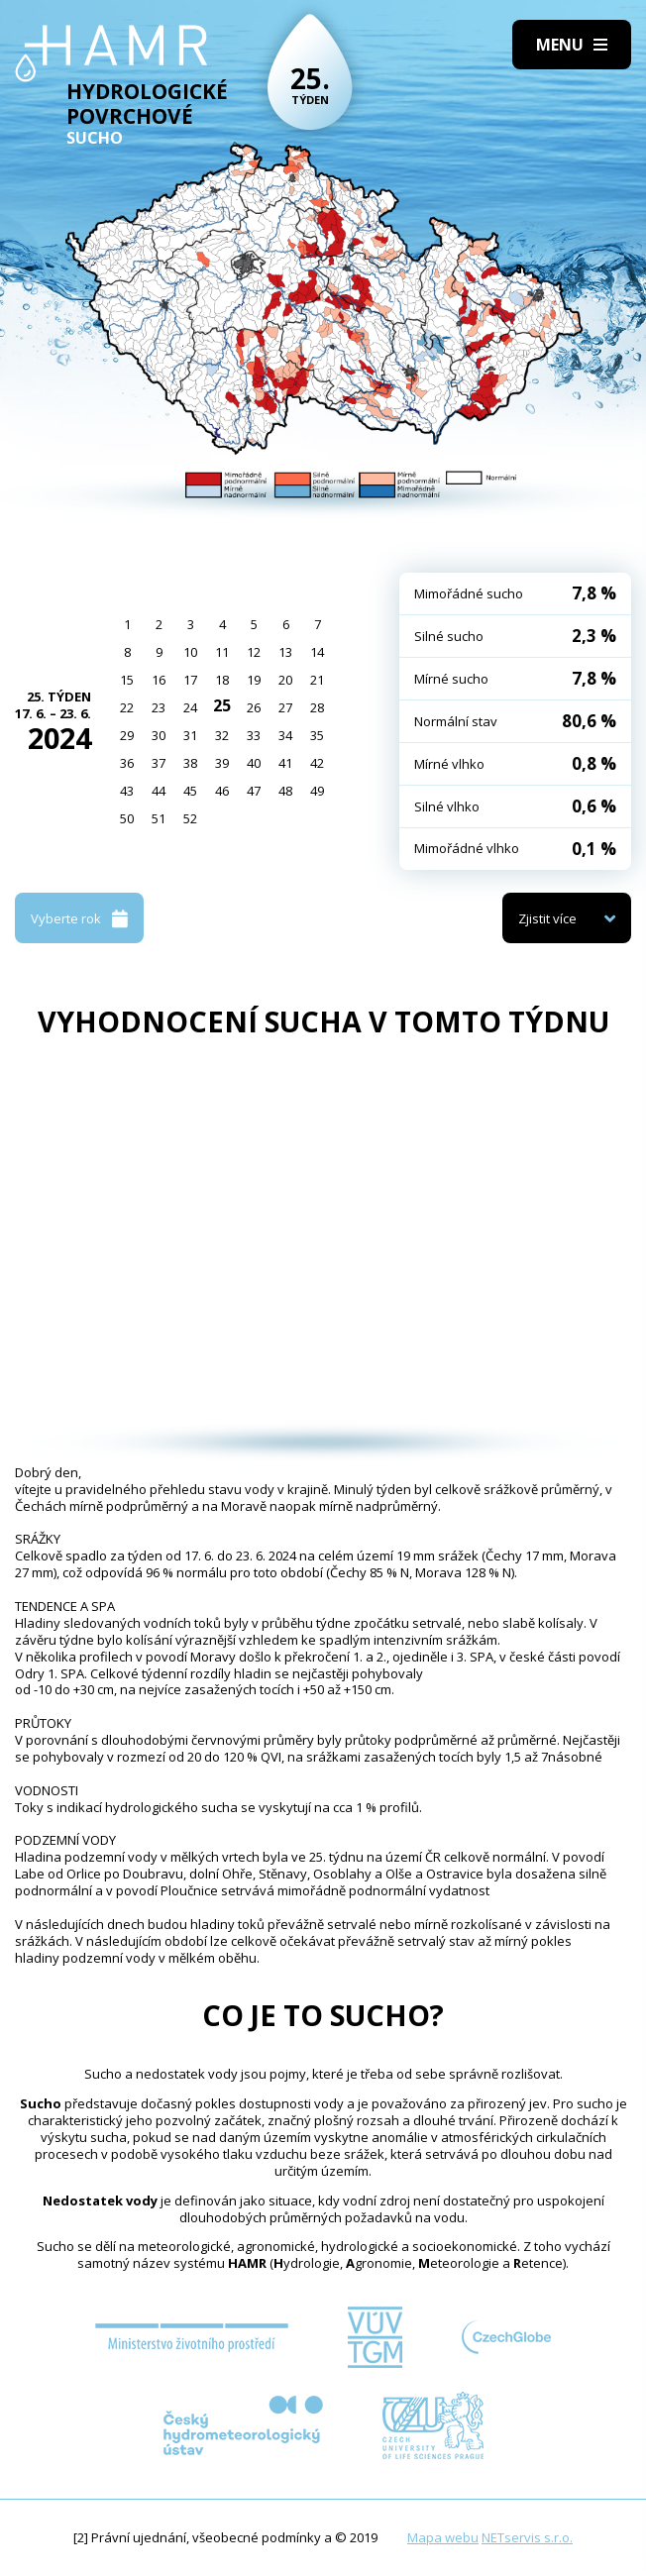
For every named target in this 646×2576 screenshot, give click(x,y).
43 (127, 791)
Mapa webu (443, 2537)
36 (127, 763)
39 (222, 763)
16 (158, 680)
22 (127, 707)
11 (222, 652)
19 (254, 680)
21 (317, 680)
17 (190, 680)
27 (285, 707)
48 (285, 791)
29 (127, 735)
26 (254, 707)
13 (285, 652)
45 (190, 791)
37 (158, 763)
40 (254, 763)
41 (285, 763)
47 (254, 791)
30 (158, 735)
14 (317, 652)
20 (285, 680)
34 (285, 735)
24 (190, 707)
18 (222, 680)
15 (127, 680)
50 (127, 818)
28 (317, 707)
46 (222, 791)
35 (317, 735)
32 (222, 735)
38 (190, 763)
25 (222, 705)
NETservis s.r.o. (527, 2537)
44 (158, 791)
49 (317, 791)
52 (190, 818)
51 (158, 818)
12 (254, 652)
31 (190, 735)
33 (254, 735)
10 (190, 652)
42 (317, 763)
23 (158, 707)
